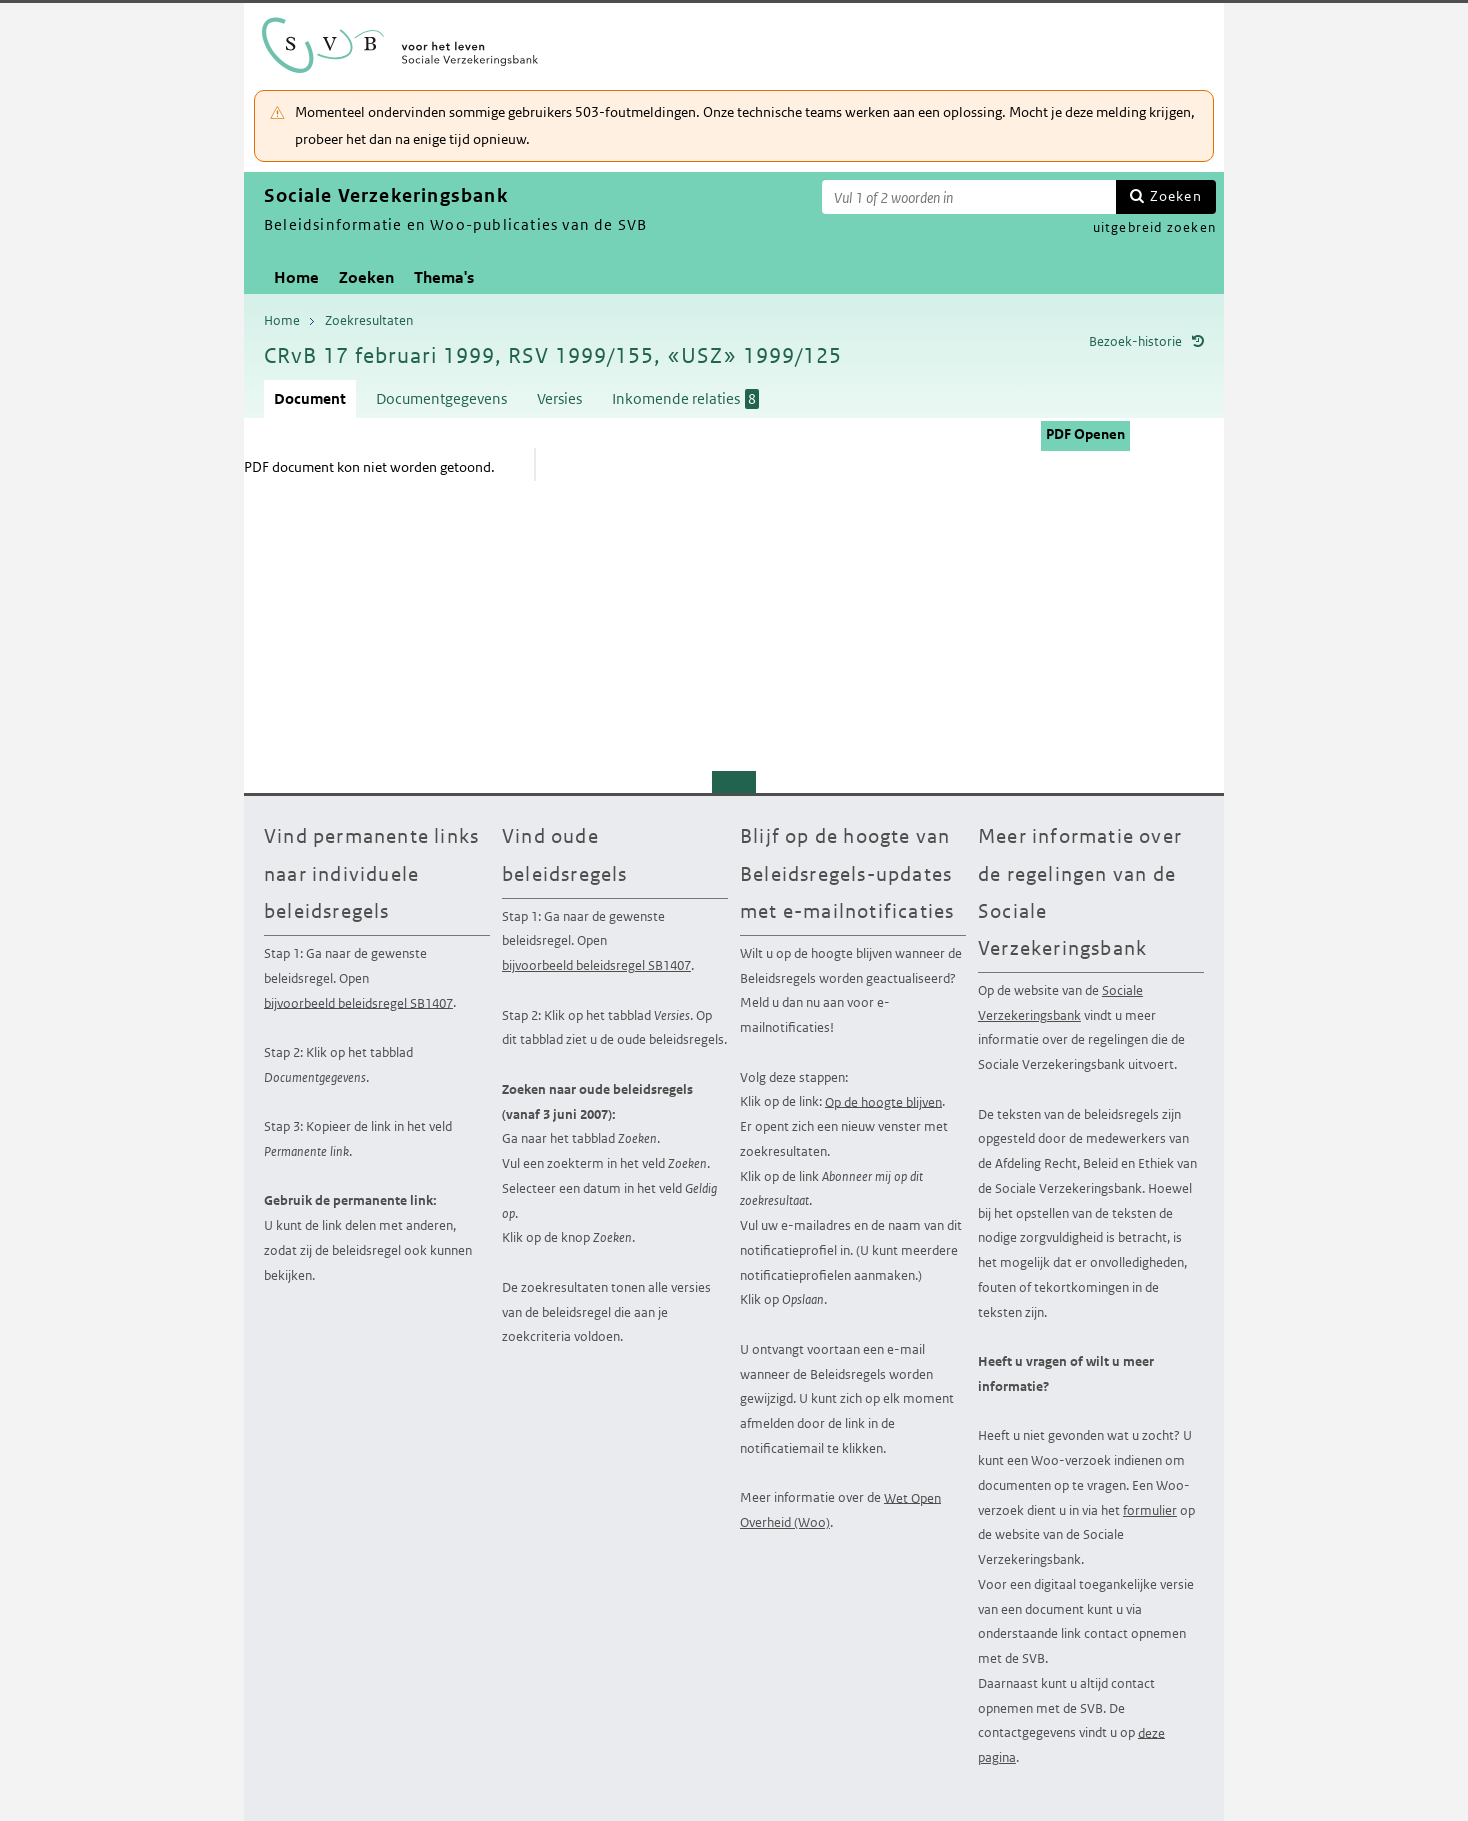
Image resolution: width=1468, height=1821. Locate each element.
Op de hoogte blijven (883, 1101)
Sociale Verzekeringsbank (1060, 1003)
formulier (1150, 1510)
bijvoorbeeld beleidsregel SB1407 (358, 1002)
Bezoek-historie (1135, 341)
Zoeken (1176, 196)
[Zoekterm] (969, 197)
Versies (559, 398)
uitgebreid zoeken (1154, 227)
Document (310, 398)
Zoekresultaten (369, 320)
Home (296, 277)
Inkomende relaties (685, 399)
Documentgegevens (441, 398)
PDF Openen (1085, 434)
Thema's (444, 277)
